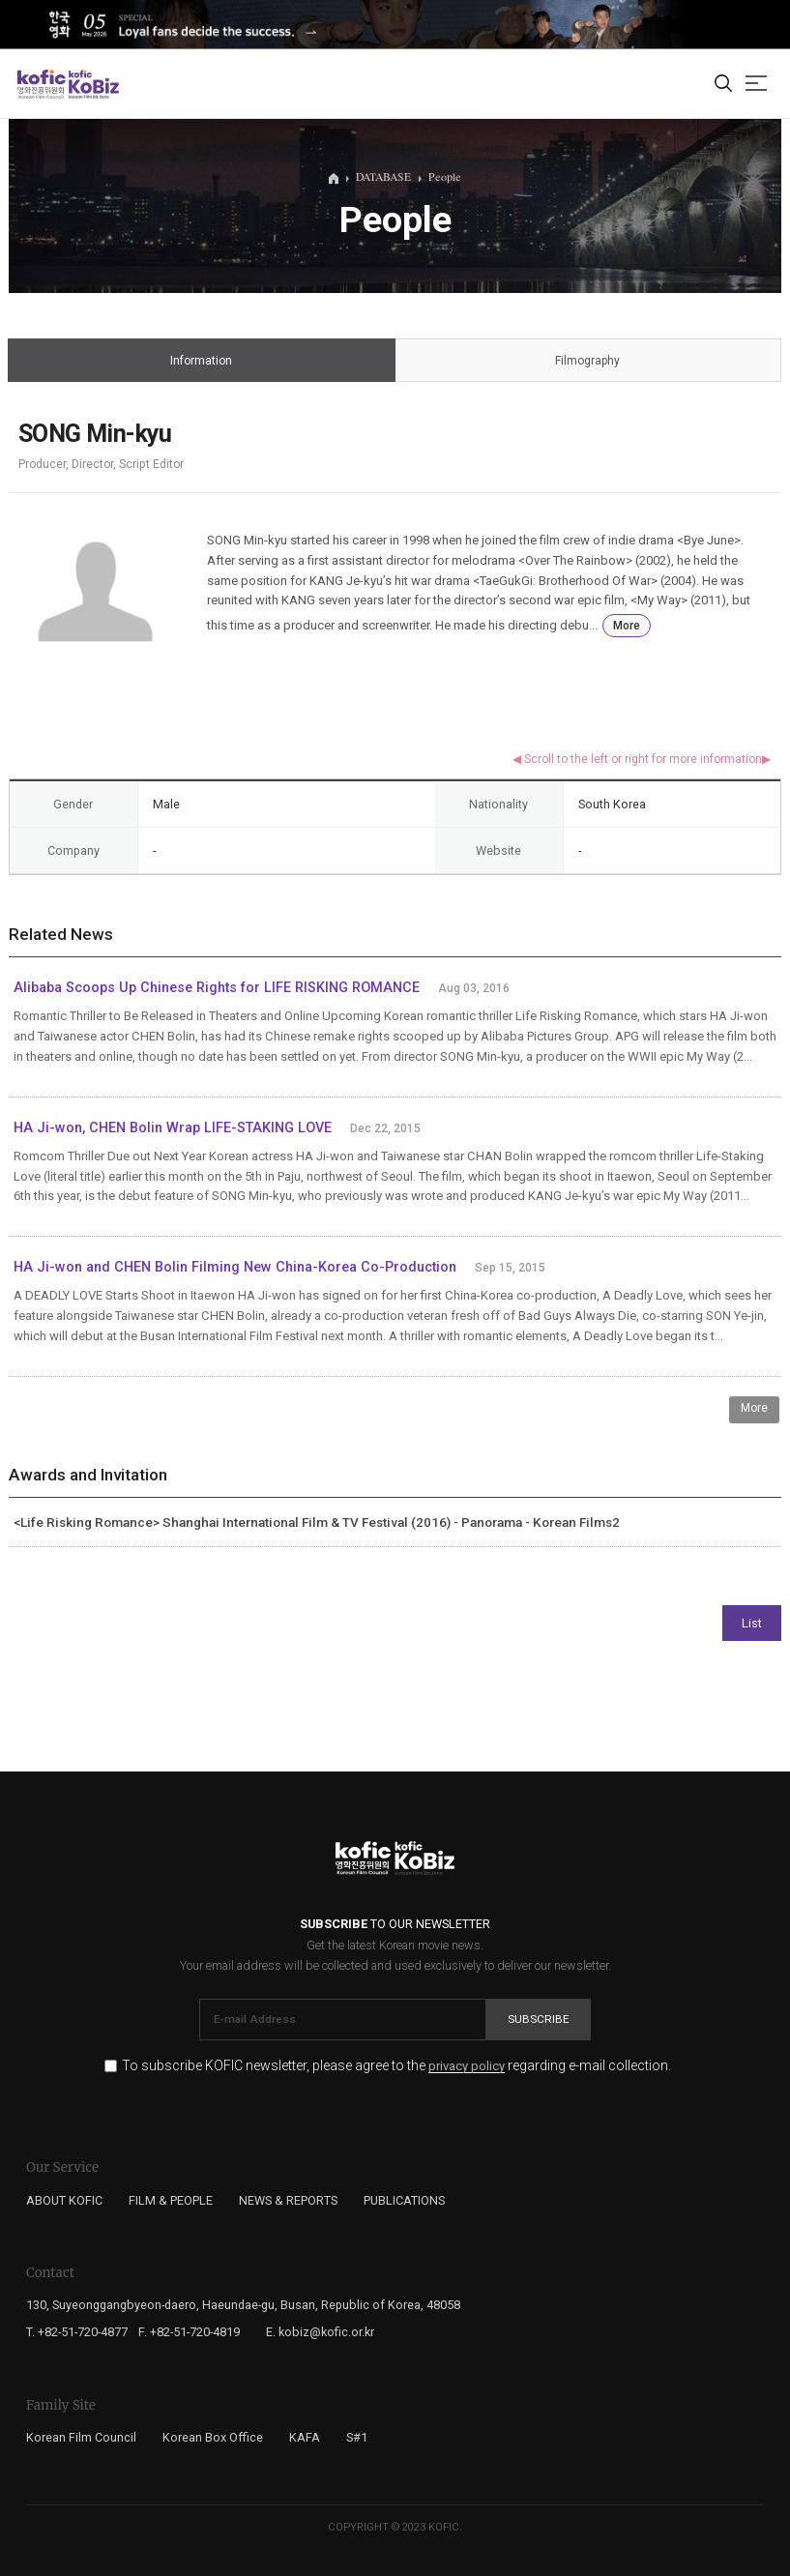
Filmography (588, 361)
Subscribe (539, 2019)
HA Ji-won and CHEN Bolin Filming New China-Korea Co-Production (235, 1267)
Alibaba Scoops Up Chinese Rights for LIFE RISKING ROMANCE (217, 988)
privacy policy (466, 2066)
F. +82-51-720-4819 (189, 2332)
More (626, 625)
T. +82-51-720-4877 (77, 2332)
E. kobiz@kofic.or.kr (320, 2332)
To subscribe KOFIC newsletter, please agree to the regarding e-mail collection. (396, 2066)
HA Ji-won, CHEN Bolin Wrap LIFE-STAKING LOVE (173, 1128)
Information (201, 361)
